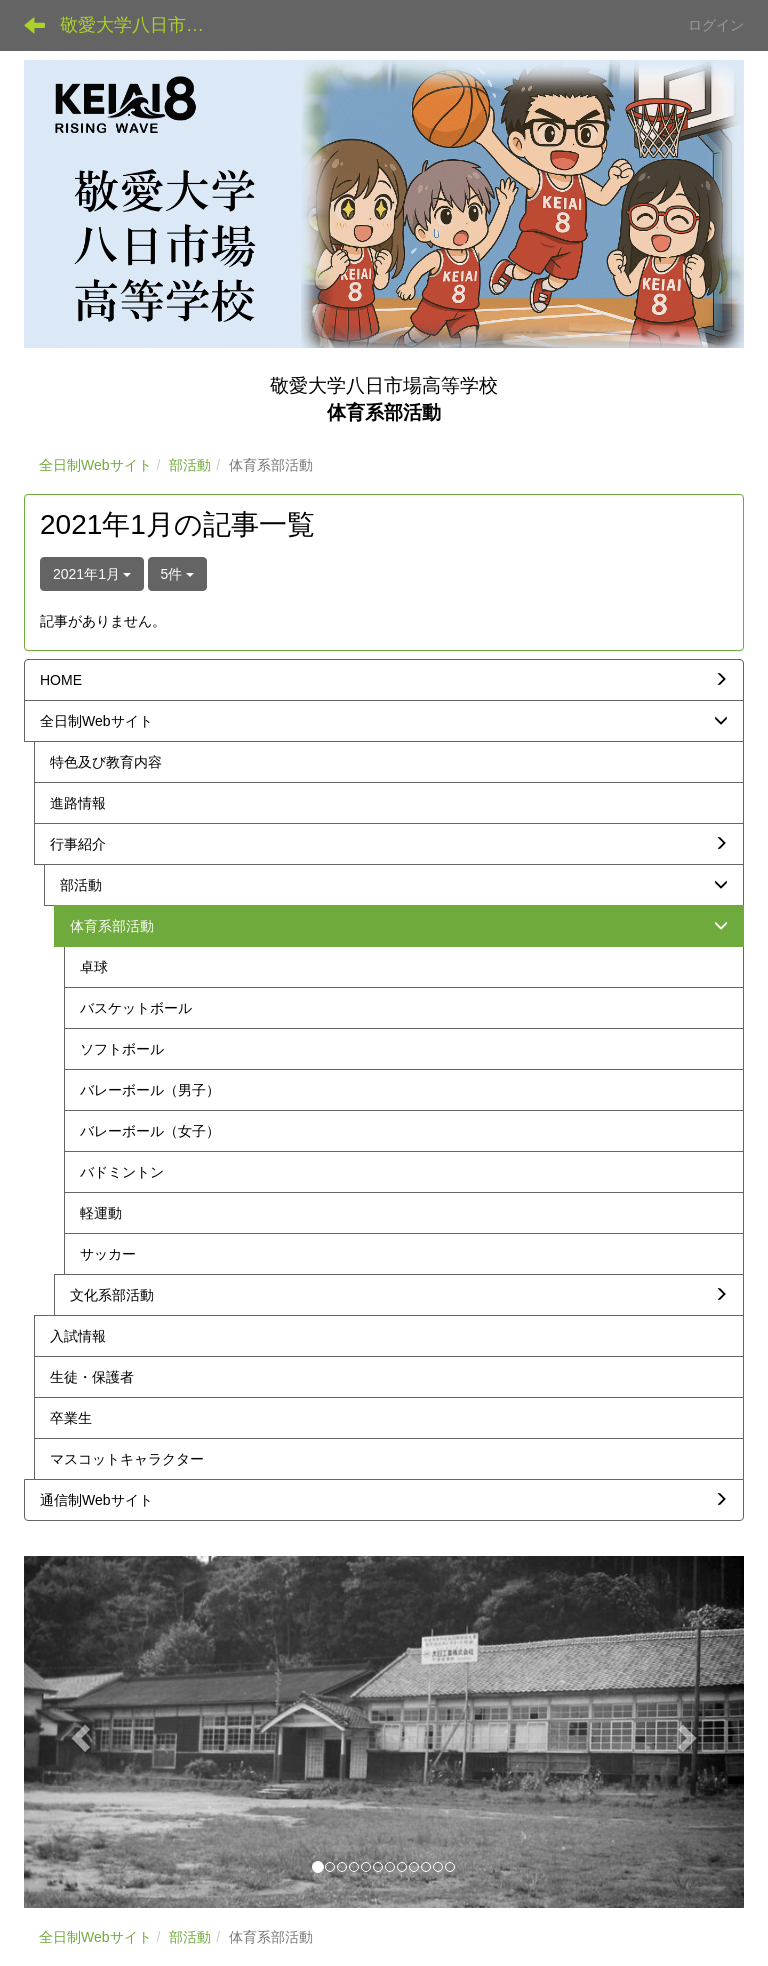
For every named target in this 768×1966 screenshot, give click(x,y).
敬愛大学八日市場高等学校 (144, 25)
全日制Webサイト (95, 465)
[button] (78, 1732)
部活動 (190, 465)
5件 (178, 574)
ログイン (716, 25)
